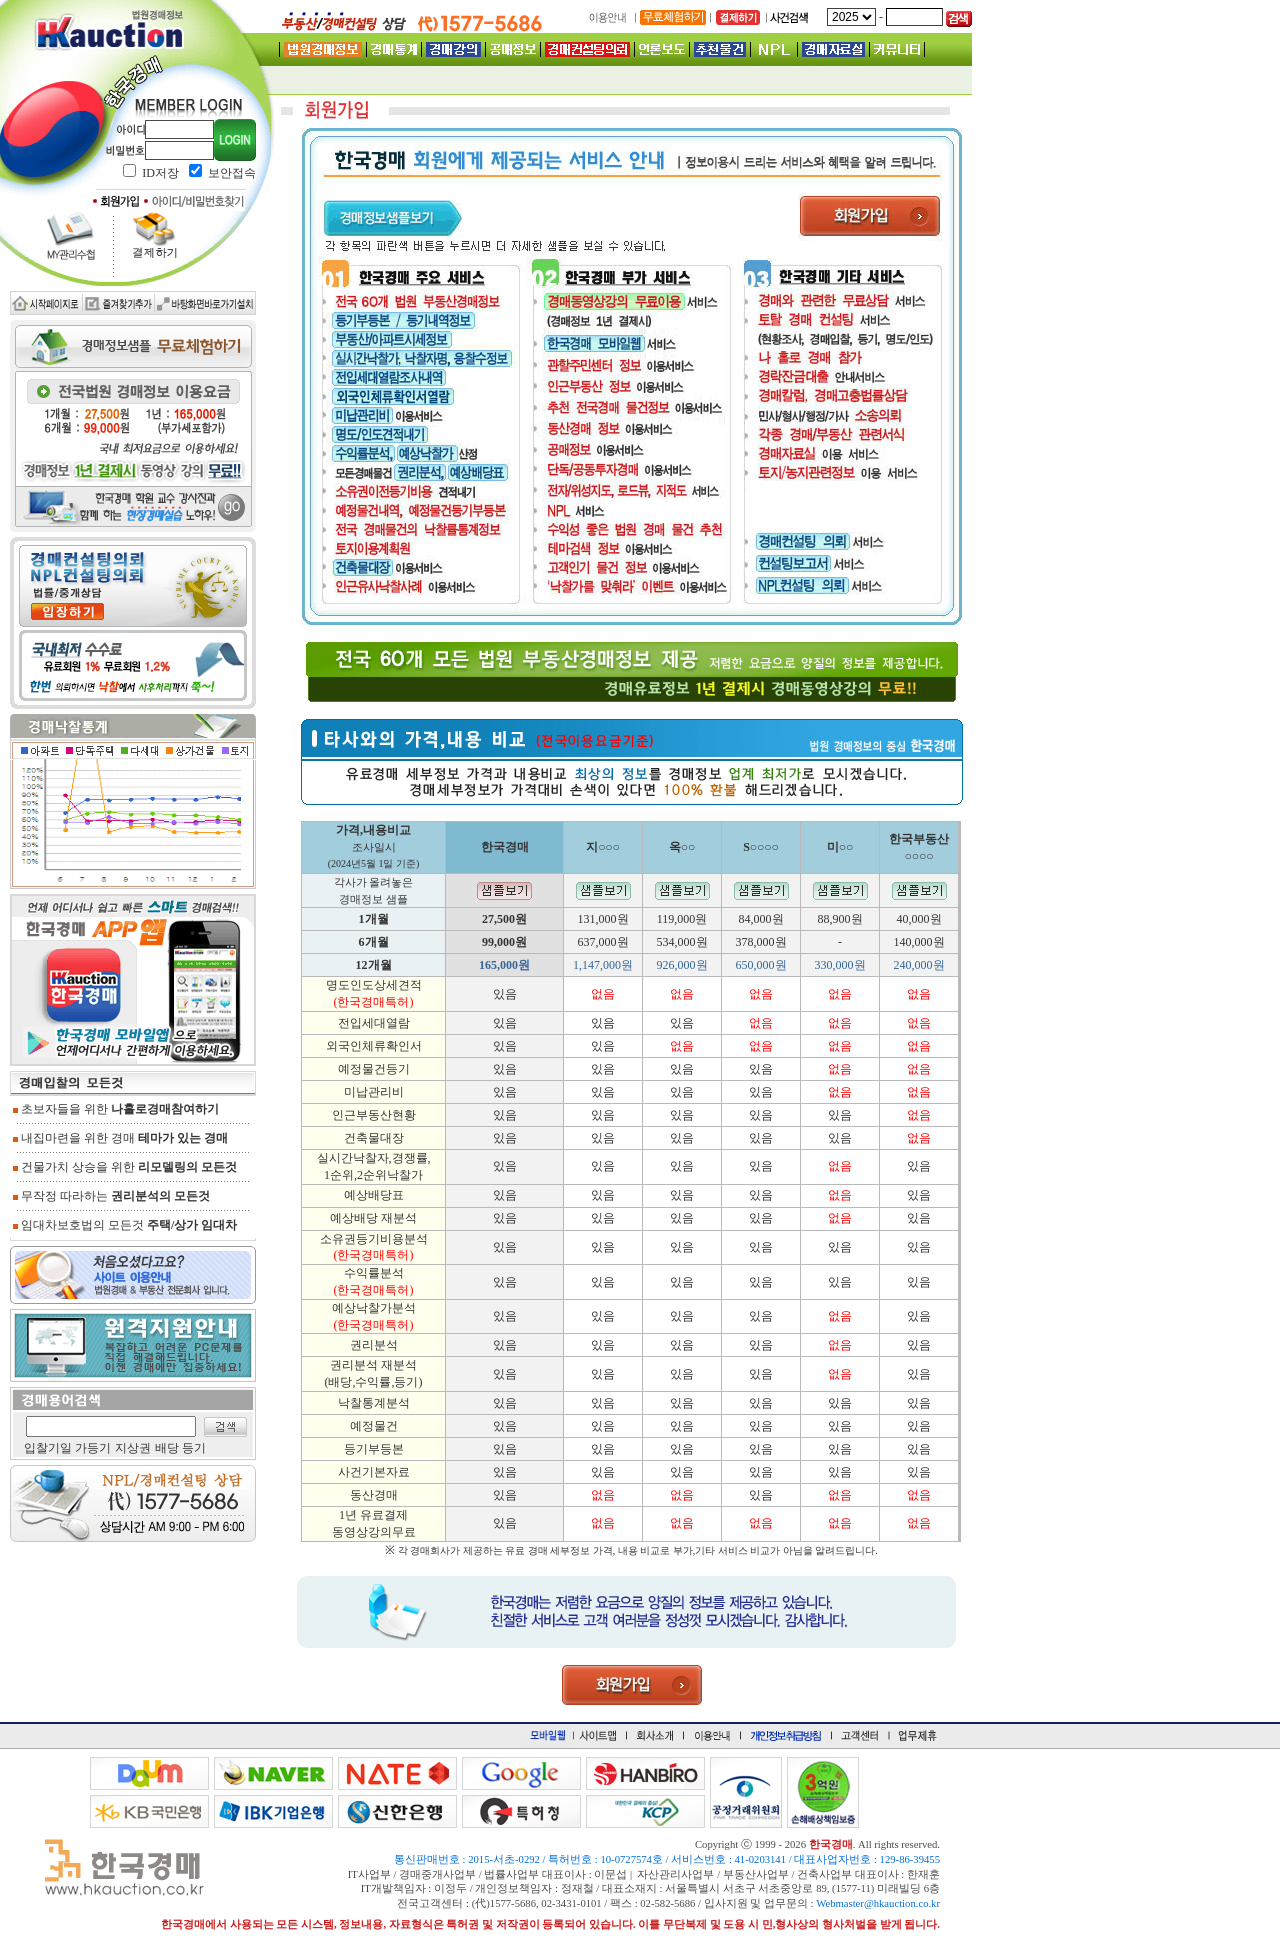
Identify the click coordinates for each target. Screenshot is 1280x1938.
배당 (167, 1448)
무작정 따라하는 (111, 1196)
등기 (194, 1448)
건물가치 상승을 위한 (125, 1167)
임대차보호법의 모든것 (125, 1225)
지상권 (133, 1448)
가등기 (93, 1448)
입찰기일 (48, 1448)
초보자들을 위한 (116, 1109)
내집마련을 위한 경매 (120, 1138)
